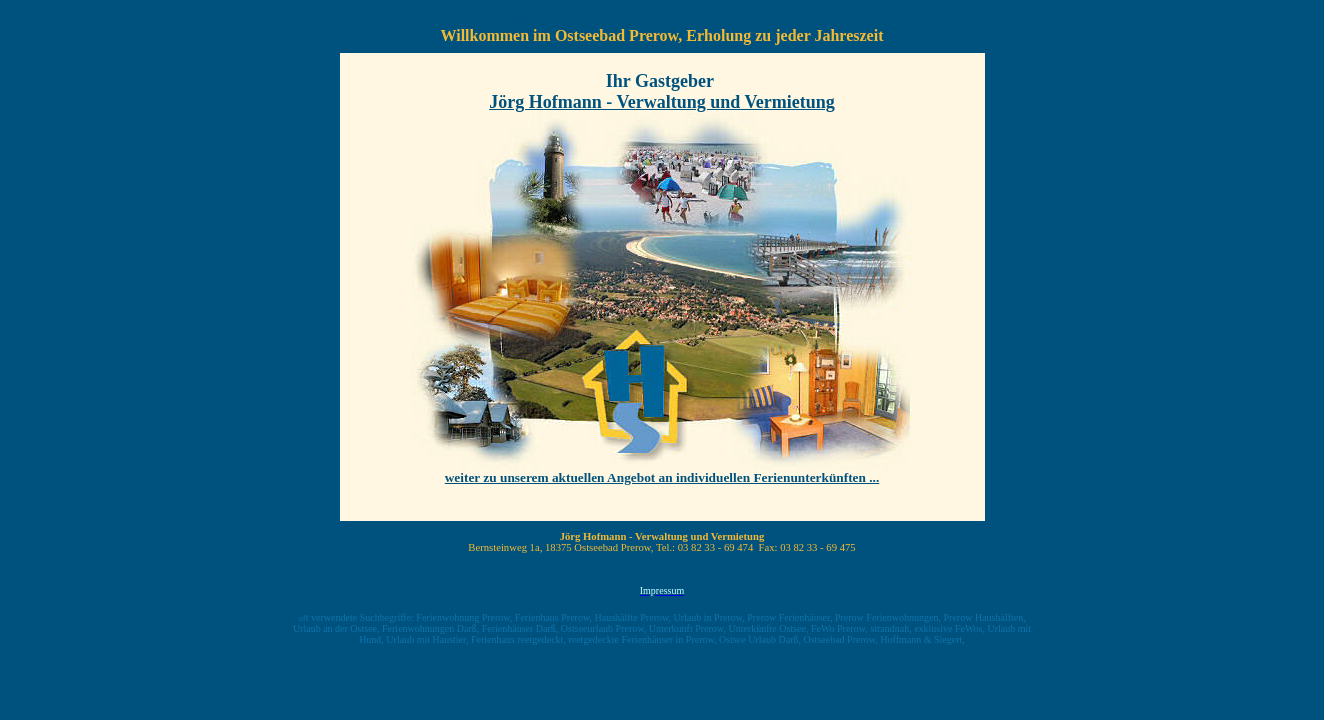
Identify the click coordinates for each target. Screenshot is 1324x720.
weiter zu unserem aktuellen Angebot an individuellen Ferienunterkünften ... (662, 477)
